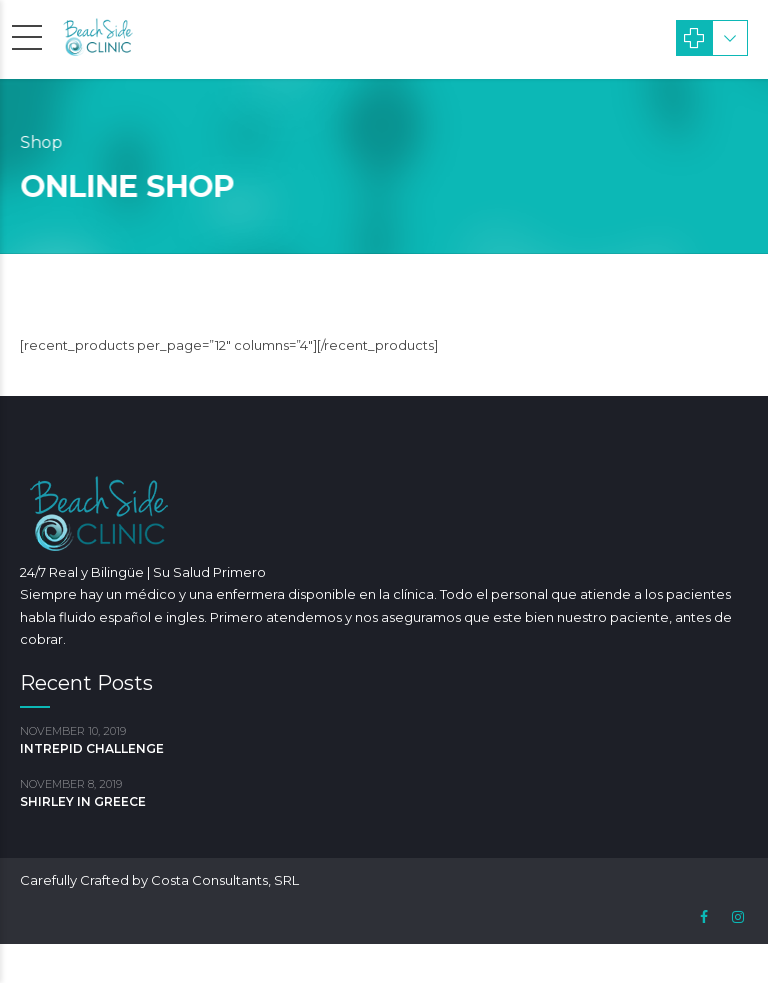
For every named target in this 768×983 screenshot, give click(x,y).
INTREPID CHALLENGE (92, 748)
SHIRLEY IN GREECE (83, 801)
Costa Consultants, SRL (225, 880)
